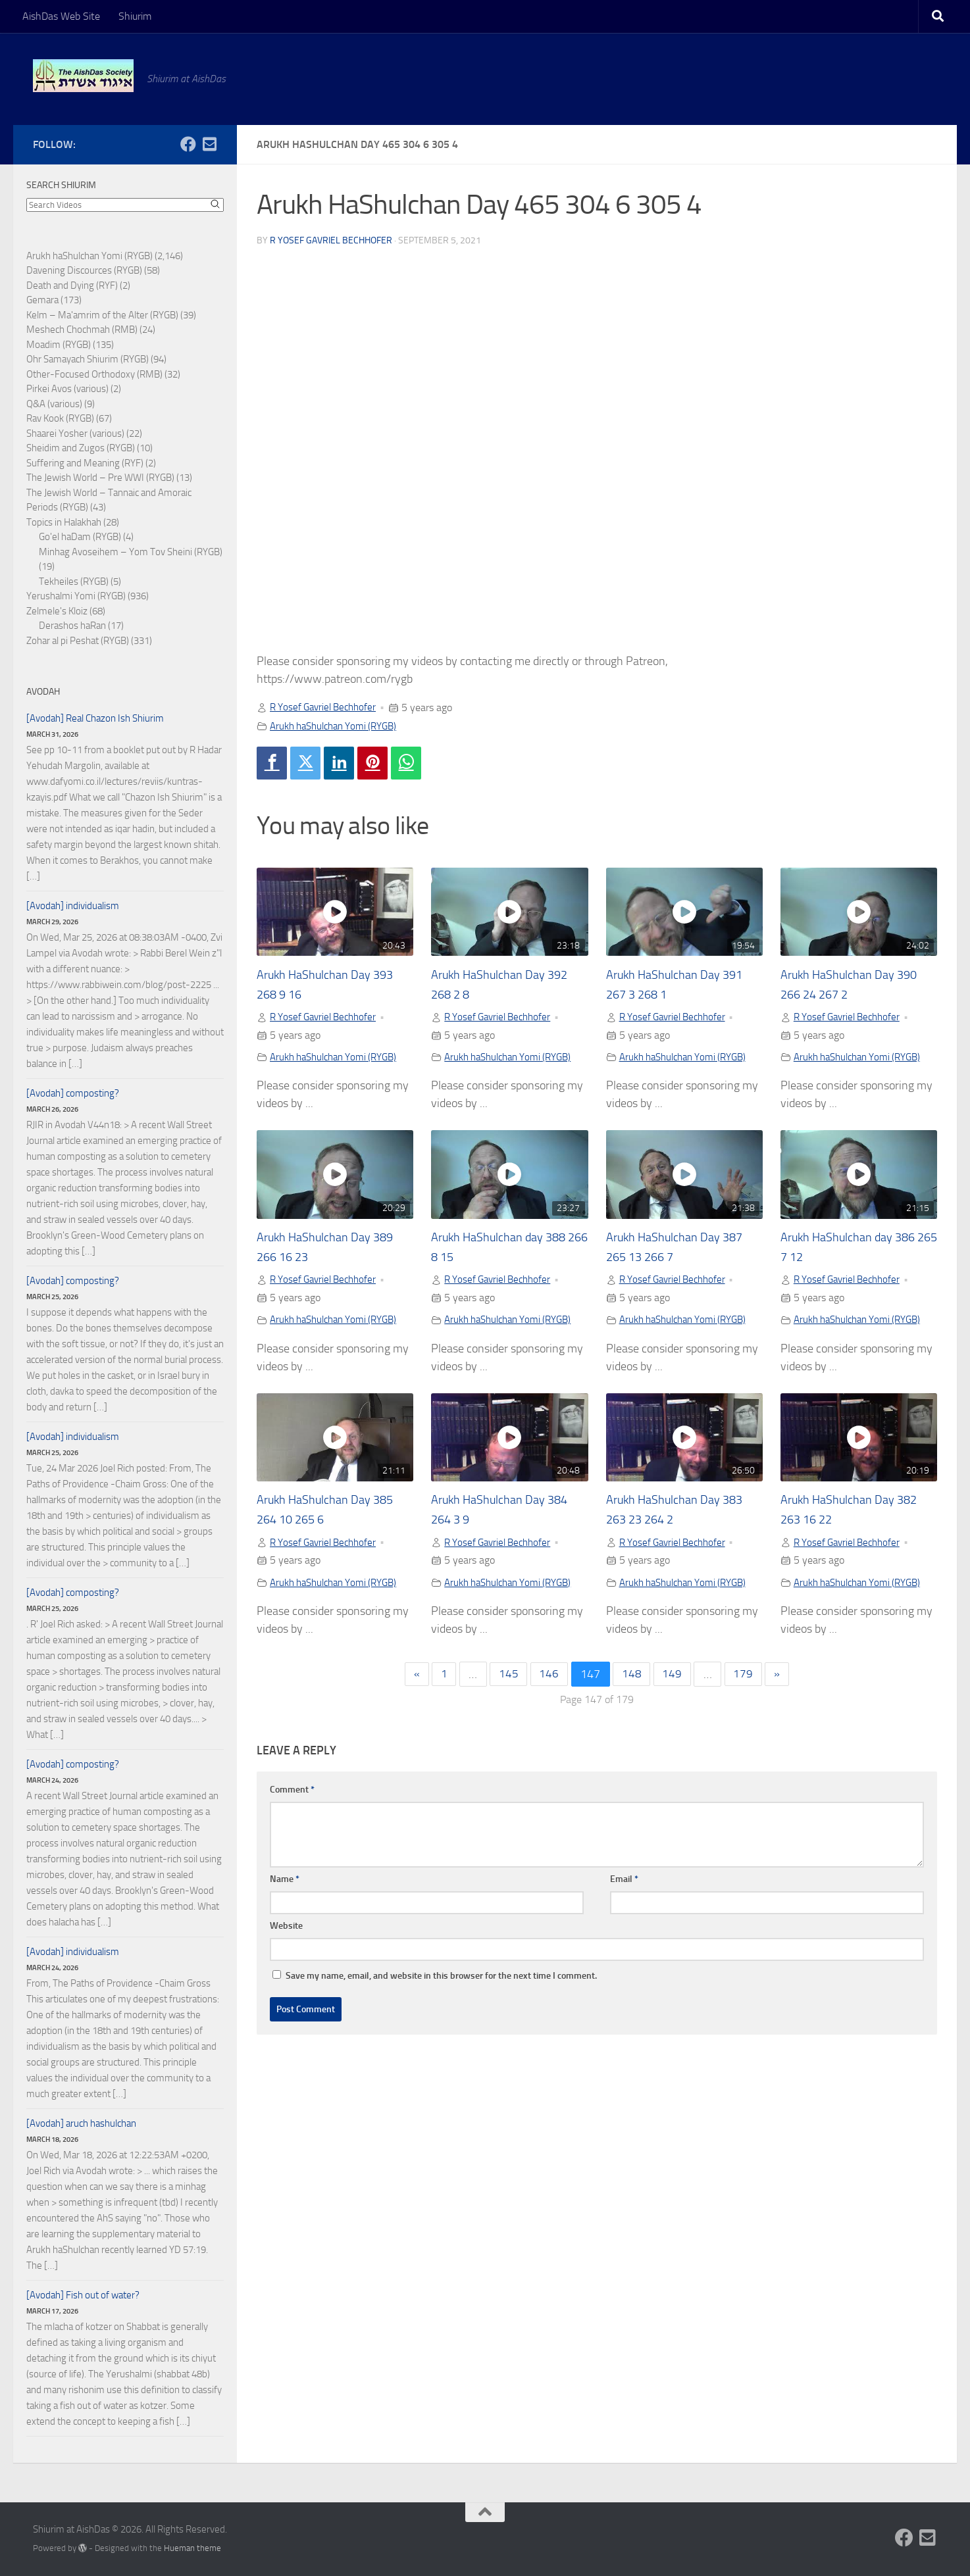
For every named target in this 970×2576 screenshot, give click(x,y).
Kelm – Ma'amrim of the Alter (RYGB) (102, 315)
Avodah (43, 691)
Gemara (42, 300)
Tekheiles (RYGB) (74, 581)
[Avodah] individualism (72, 906)
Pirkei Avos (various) (67, 389)
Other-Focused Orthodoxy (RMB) (94, 374)
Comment (292, 1794)
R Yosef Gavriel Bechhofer (331, 239)
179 (746, 1678)
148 (632, 1678)
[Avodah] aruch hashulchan (81, 2123)
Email (624, 1883)
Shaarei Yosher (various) (75, 433)
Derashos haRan (72, 626)
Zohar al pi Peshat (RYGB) (77, 641)
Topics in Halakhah (63, 522)
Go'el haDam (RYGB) (80, 537)
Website (286, 1930)
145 (507, 1678)
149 (674, 1678)
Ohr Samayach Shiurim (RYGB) (87, 359)
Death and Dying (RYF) (72, 285)
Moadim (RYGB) (58, 345)
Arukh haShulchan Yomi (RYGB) (339, 725)
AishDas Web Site (61, 16)
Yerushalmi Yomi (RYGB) (76, 596)
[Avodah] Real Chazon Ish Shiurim (95, 718)
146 (549, 1678)
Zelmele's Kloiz (57, 611)
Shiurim (134, 16)
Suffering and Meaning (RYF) (84, 463)
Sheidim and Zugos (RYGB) (80, 448)
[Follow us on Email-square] (209, 144)
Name (284, 1883)
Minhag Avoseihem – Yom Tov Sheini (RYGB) (130, 552)
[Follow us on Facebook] (188, 144)
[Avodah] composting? (72, 1093)
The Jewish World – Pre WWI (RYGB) (100, 477)
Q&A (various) (54, 404)
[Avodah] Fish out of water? (83, 2295)
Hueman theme (192, 2548)
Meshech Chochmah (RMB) (82, 329)
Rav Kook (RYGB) (60, 418)
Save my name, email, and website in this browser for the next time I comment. (441, 1980)
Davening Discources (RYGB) (84, 270)
